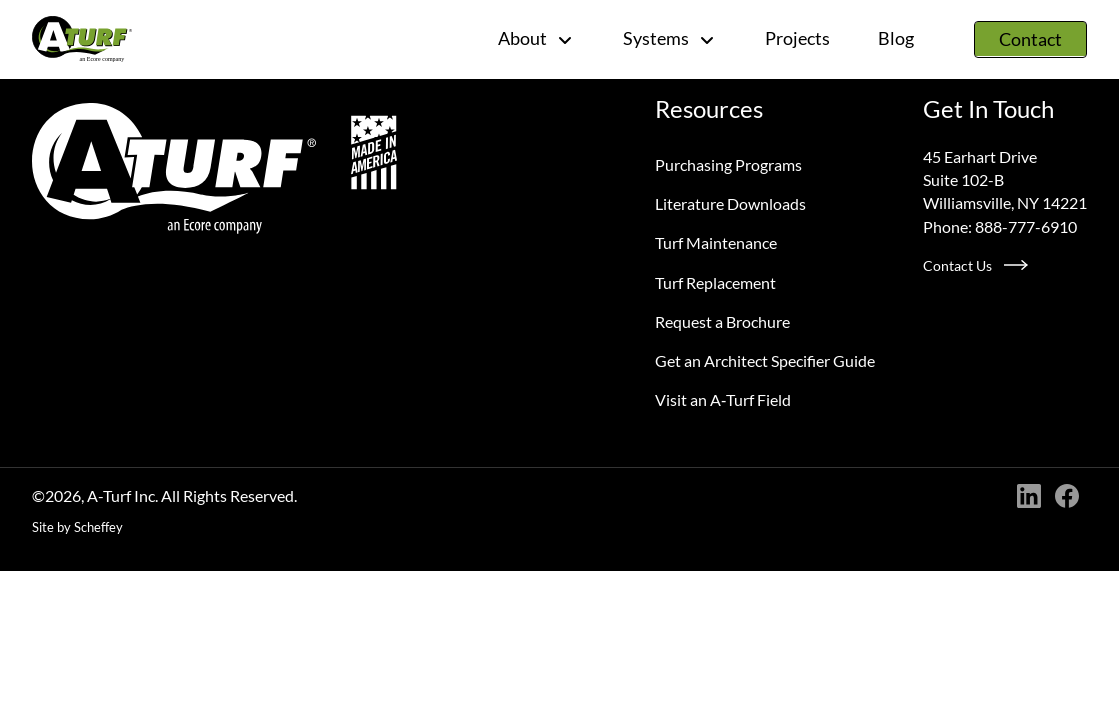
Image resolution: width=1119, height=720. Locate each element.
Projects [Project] (797, 38)
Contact (1030, 39)
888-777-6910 (1026, 226)
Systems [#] (670, 38)
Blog (896, 38)
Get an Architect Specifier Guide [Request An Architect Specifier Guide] (765, 360)
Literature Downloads (730, 203)
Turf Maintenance (716, 242)
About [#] (536, 38)
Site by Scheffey (77, 527)
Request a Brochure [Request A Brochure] (722, 321)
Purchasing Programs (728, 164)
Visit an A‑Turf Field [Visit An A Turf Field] (723, 399)
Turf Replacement (715, 282)
